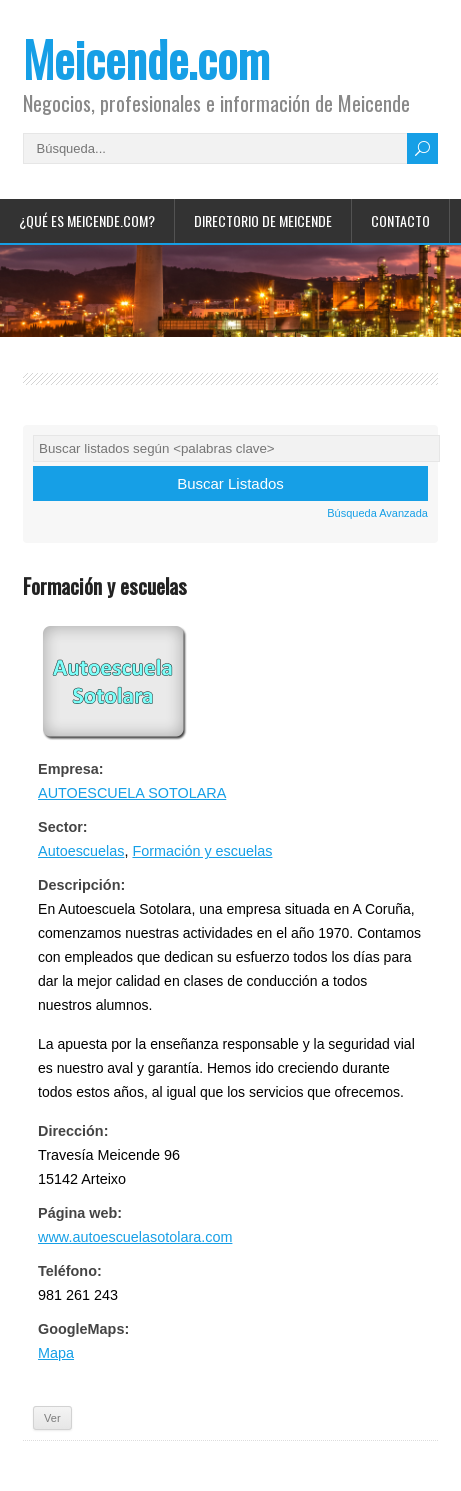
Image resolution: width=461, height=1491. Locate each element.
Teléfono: (70, 1271)
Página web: (80, 1213)
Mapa (56, 1353)
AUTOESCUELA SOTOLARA (132, 793)
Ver (52, 1418)
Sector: (63, 827)
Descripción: (81, 885)
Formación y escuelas (202, 851)
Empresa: (71, 769)
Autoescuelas (81, 851)
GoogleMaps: (83, 1329)
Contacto (400, 220)
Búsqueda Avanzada (377, 513)
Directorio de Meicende (263, 220)
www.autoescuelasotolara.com (135, 1237)
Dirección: (73, 1131)
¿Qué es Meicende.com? (87, 220)
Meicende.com (146, 58)
